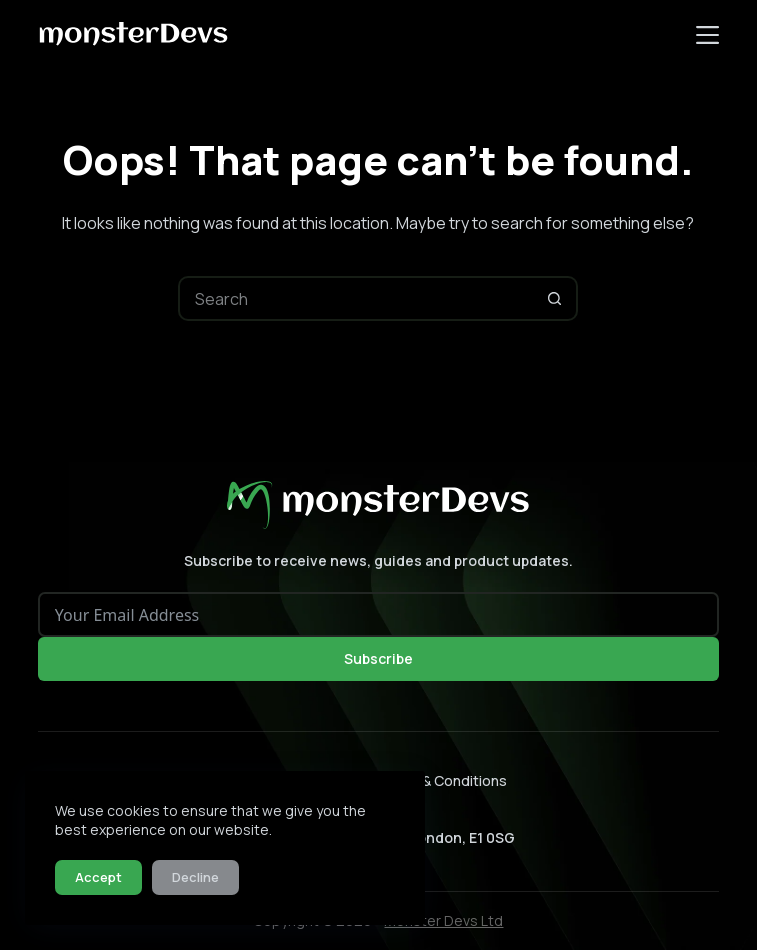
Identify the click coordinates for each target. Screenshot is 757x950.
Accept (98, 877)
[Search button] (555, 298)
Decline (195, 877)
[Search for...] (355, 298)
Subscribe (378, 658)
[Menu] (707, 35)
